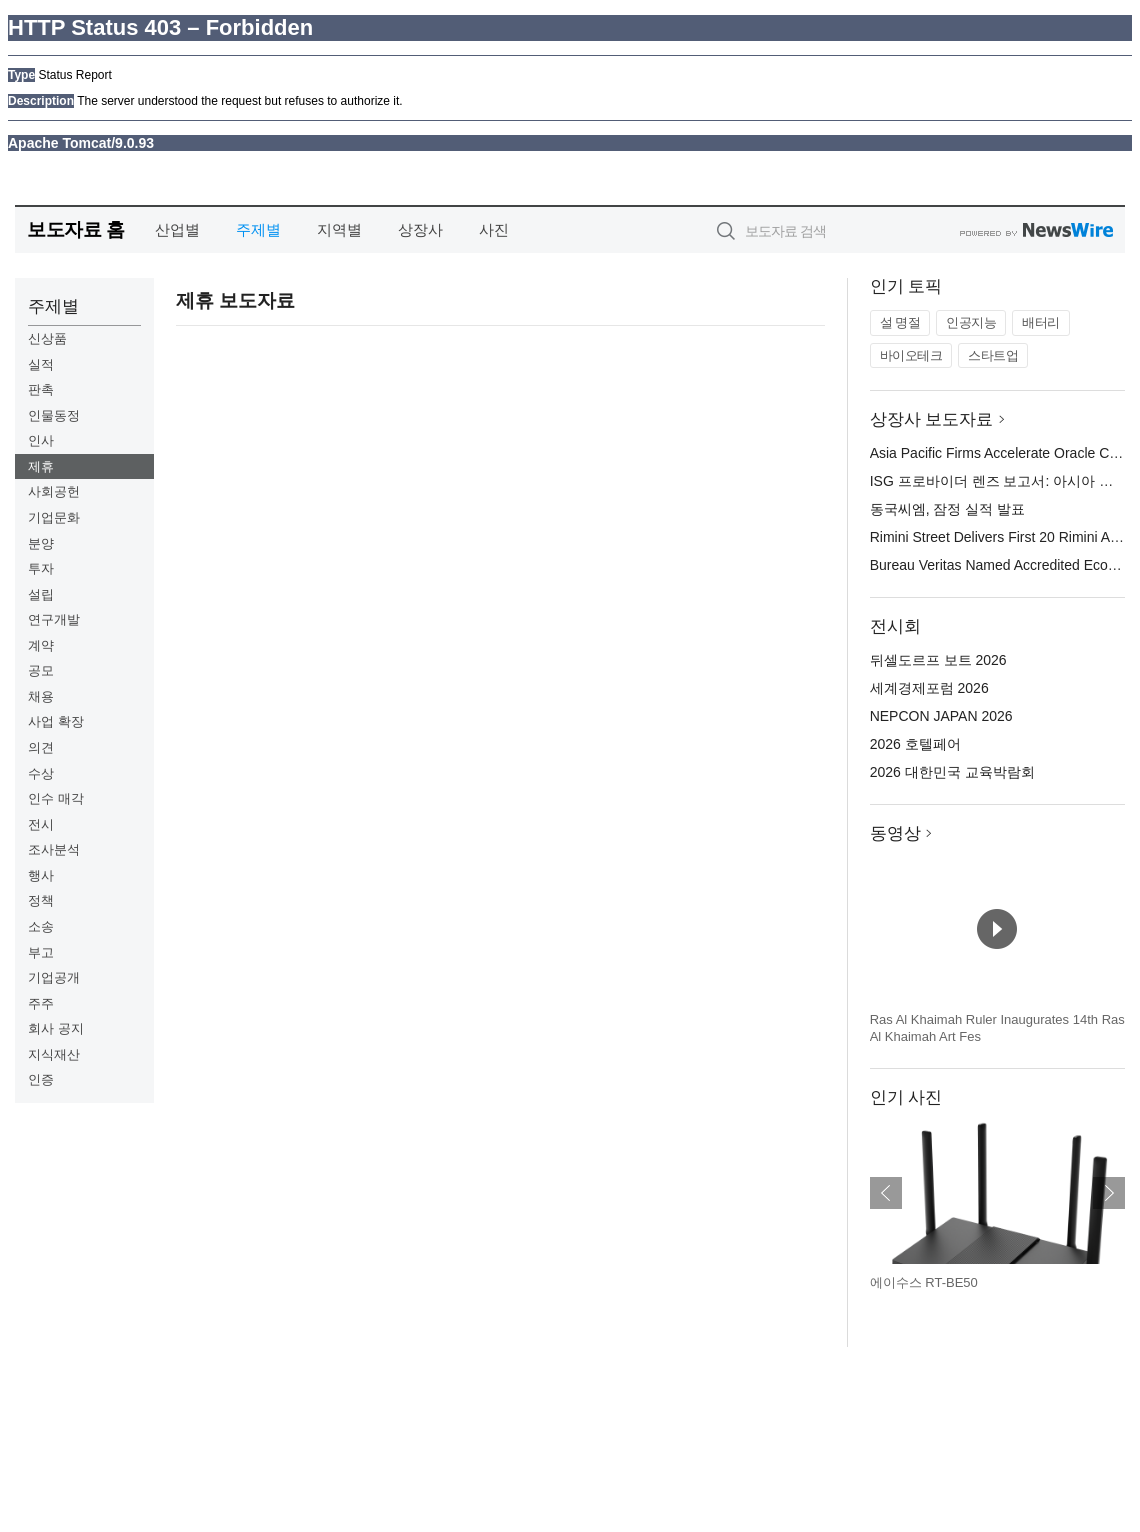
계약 (41, 645)
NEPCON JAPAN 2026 (941, 716)
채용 (41, 696)
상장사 (420, 229)
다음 (1109, 1193)
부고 (41, 952)
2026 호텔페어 (915, 744)
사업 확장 (56, 721)
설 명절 (900, 322)
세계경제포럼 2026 (929, 688)
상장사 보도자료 (932, 419)
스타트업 (993, 355)
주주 (41, 1003)
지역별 (339, 229)
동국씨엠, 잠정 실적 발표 (948, 509)
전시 (41, 824)
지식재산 (54, 1054)
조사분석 (54, 849)
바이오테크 (911, 355)
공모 (41, 670)
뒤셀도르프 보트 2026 (938, 660)
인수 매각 (56, 798)
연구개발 (54, 619)
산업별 (177, 229)
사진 (494, 229)
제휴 (41, 466)
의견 (41, 747)
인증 (41, 1079)
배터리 (1041, 322)
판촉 (41, 389)
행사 (41, 875)
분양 (41, 543)
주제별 (258, 229)
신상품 (47, 338)
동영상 (895, 833)
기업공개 (54, 977)
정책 (41, 900)
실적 (41, 364)
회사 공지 (56, 1028)
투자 (41, 568)
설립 (41, 594)
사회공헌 (54, 491)
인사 (41, 440)
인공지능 (971, 322)
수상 (41, 773)
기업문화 (54, 517)
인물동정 (54, 415)
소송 (41, 926)
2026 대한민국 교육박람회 (952, 772)
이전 (886, 1193)
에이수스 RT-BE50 (924, 1282)
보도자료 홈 (75, 229)
